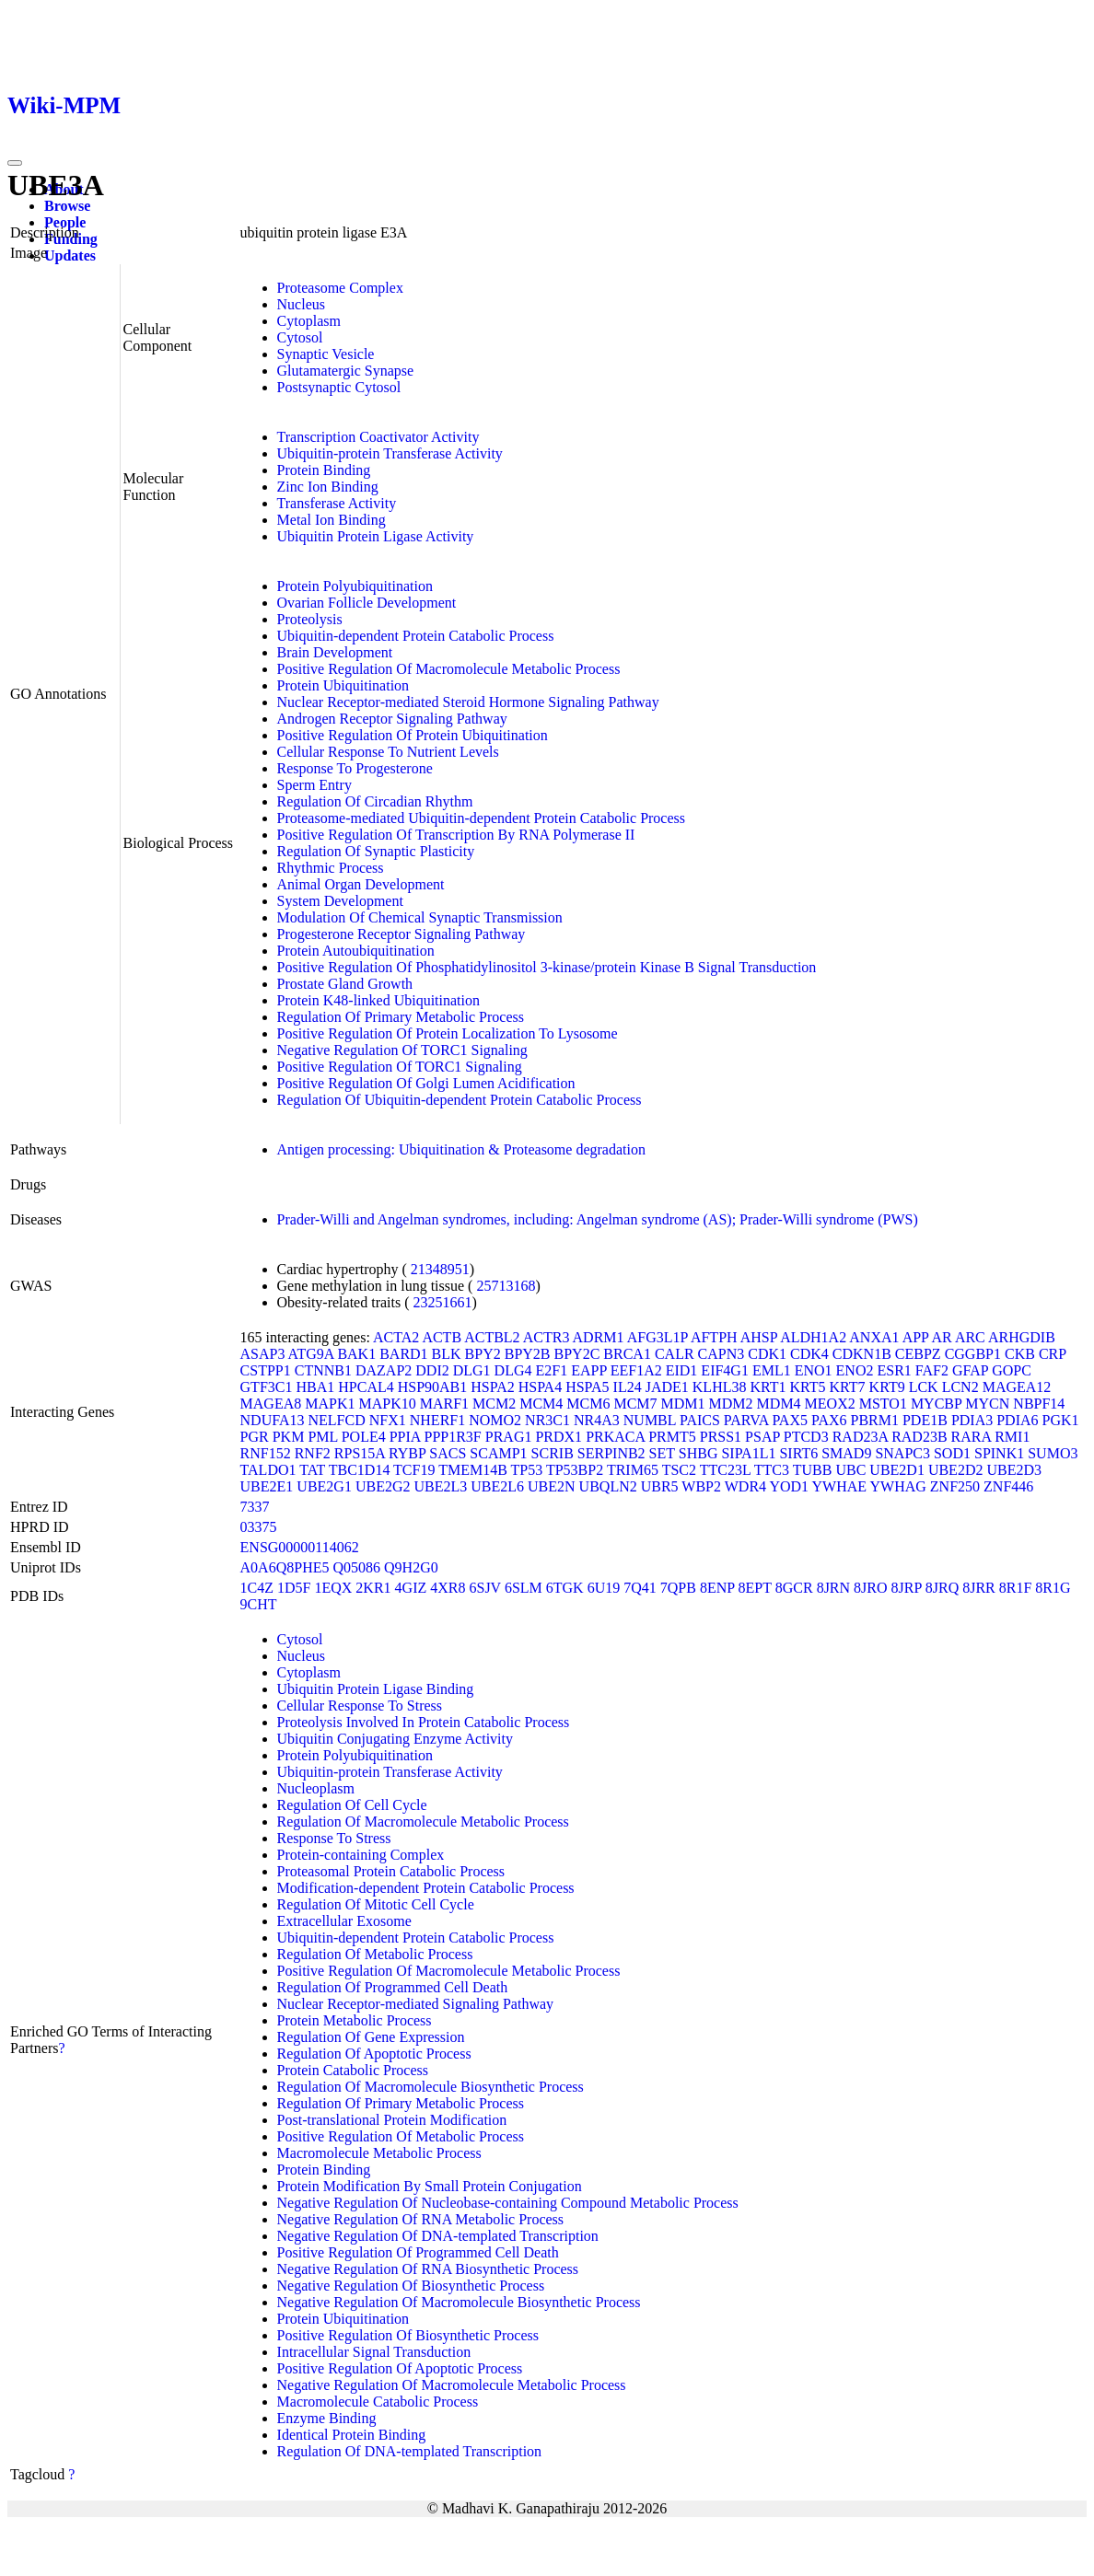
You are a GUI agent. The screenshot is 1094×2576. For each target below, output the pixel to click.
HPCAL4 (365, 1387)
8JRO (870, 1587)
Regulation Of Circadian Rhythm (375, 801)
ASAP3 (262, 1354)
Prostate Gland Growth (345, 984)
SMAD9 (846, 1453)
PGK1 (1060, 1420)
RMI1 (1012, 1437)
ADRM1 (598, 1337)
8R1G (1052, 1587)
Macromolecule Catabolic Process (378, 2401)
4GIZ (411, 1587)
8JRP (906, 1587)
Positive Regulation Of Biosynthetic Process (408, 2335)
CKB (1020, 1354)
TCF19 (414, 1470)
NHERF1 (437, 1420)
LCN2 (960, 1387)
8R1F (1015, 1587)
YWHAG (897, 1486)
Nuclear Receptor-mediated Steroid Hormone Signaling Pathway (468, 702)
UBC (850, 1470)
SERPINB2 (611, 1453)
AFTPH (714, 1337)
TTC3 (771, 1470)
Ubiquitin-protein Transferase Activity (390, 453)
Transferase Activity (337, 503)
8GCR (794, 1587)
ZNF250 (955, 1486)
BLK (446, 1354)
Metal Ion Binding (331, 520)
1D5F (293, 1587)
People (65, 222)
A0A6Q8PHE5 (285, 1567)
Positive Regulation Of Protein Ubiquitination (412, 735)
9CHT (258, 1604)
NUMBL (649, 1420)
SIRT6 (798, 1453)
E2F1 (552, 1370)
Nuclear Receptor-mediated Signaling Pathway (415, 2004)
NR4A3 (597, 1420)
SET (662, 1453)
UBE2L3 (440, 1486)
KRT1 (768, 1387)
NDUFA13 (272, 1420)
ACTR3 (546, 1337)
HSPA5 (587, 1387)
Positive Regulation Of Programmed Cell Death (418, 2252)
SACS (447, 1453)
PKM (289, 1437)
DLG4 (513, 1370)
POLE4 (364, 1437)
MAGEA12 (1017, 1387)
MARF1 (444, 1403)
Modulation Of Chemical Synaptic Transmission (420, 917)
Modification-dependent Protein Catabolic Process (426, 1888)
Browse (67, 206)
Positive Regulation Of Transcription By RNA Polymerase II (456, 834)
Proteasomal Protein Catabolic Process (391, 1871)
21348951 (440, 1269)
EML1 (771, 1370)
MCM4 (541, 1403)
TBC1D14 (359, 1470)
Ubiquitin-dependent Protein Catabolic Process (415, 636)
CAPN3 (721, 1354)
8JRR (978, 1587)
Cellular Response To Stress (359, 1705)
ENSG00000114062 (299, 1547)
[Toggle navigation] (14, 163)
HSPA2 (492, 1387)
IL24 (627, 1387)
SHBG (698, 1453)
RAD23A (860, 1437)
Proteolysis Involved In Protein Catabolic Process (423, 1722)
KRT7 (848, 1387)
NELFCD (337, 1420)
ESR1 (894, 1370)
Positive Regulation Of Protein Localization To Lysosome (447, 1033)
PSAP (762, 1437)
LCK (923, 1387)
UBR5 (660, 1486)
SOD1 (952, 1453)
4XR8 (447, 1587)
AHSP (758, 1337)
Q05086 (356, 1567)
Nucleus (301, 304)
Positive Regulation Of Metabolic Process (400, 2136)
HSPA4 (540, 1387)
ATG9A (311, 1354)
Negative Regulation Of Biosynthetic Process (411, 2285)
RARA (971, 1437)
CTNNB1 (323, 1370)
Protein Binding (324, 470)
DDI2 (431, 1370)
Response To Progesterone (355, 768)
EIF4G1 (725, 1370)
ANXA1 (874, 1337)
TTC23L (725, 1470)
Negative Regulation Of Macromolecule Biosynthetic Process (459, 2302)
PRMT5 (672, 1437)
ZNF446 (1008, 1486)
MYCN (987, 1403)
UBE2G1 (324, 1486)
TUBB (812, 1470)
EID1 (682, 1370)
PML (322, 1437)
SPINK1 (999, 1453)
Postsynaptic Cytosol (339, 387)
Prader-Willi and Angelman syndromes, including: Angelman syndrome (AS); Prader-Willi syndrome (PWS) (597, 1219)
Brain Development (335, 652)
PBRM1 (875, 1420)
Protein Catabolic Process (352, 2070)
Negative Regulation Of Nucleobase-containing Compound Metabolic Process (508, 2202)
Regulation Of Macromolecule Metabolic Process (423, 1821)
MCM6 (588, 1403)
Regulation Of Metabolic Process (375, 1954)
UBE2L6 (497, 1486)
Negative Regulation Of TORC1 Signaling (402, 1050)
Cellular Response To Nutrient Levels (388, 752)
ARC (970, 1337)
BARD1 (403, 1354)
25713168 (505, 1286)
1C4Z (257, 1587)
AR (942, 1337)
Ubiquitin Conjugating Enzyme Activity (395, 1738)
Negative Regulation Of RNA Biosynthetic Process (428, 2269)
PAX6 (829, 1420)
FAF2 (932, 1370)
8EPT (755, 1587)
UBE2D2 (955, 1470)
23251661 (442, 1302)
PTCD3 (806, 1437)
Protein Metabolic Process (354, 2020)
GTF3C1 (266, 1387)
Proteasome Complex (340, 288)
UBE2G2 (383, 1486)
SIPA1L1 (748, 1453)
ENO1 (813, 1370)
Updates (70, 255)
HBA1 (315, 1387)
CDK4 (809, 1354)
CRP (1052, 1354)
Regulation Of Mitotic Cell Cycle (375, 1904)
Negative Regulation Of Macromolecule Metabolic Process (451, 2385)
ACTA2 (396, 1337)
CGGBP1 (973, 1354)
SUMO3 (1052, 1453)
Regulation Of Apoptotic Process (374, 2053)
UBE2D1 (897, 1470)
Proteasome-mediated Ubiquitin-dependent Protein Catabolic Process (481, 818)
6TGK (565, 1587)
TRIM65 (632, 1470)
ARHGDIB (1021, 1337)
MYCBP (936, 1403)
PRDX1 (558, 1437)
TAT (312, 1470)
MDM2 (731, 1403)
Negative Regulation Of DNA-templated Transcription (438, 2236)
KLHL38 (719, 1387)
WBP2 (701, 1486)
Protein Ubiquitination (343, 685)
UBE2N (552, 1486)
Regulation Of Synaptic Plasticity (376, 851)
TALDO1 (268, 1470)
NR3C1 (547, 1420)
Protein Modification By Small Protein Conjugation (429, 2186)
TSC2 (679, 1470)
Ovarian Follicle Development (367, 602)
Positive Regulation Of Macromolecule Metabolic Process (449, 669)
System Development (340, 901)
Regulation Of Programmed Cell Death (392, 1987)
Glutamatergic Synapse (345, 370)
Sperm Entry (314, 785)
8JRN (833, 1587)
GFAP (970, 1370)
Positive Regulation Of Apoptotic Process (400, 2368)
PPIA (405, 1437)
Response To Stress (334, 1838)
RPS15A (359, 1453)
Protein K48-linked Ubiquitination (378, 1000)
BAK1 (356, 1354)
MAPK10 (386, 1403)
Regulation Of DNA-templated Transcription (409, 2451)
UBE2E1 (267, 1486)
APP (915, 1337)
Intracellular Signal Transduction (374, 2352)
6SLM (523, 1587)
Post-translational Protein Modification (392, 2120)
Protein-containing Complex (361, 1854)
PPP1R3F (452, 1437)
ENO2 (855, 1370)
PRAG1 (508, 1437)
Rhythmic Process (330, 868)
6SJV (484, 1587)
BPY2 (483, 1354)
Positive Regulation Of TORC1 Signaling (399, 1066)
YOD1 (789, 1486)
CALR (674, 1354)
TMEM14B (472, 1470)
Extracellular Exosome (344, 1921)
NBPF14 (1039, 1403)
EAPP (589, 1370)
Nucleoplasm (316, 1788)
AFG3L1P (657, 1337)
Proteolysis (310, 619)
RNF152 (265, 1453)
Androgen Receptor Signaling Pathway (392, 718)
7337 (255, 1506)
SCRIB (552, 1453)
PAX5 (790, 1420)
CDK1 (767, 1354)
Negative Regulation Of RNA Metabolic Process (420, 2219)
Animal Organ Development (361, 884)
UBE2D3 (1014, 1470)
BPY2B (528, 1354)
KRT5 (808, 1387)
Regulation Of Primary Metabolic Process (400, 1017)
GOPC (1011, 1370)
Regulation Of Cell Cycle (352, 1805)
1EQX (333, 1587)
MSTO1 (883, 1403)
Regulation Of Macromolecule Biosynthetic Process (430, 2086)
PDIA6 (1017, 1420)
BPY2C (577, 1354)
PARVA (746, 1420)
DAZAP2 (383, 1370)
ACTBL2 (491, 1337)
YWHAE (839, 1486)
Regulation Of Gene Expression (371, 2037)
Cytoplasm (309, 321)
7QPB (678, 1587)
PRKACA (615, 1437)
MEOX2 (830, 1403)
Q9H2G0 (411, 1567)
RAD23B (919, 1437)
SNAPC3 (902, 1453)
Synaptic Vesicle (326, 354)
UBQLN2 (608, 1486)
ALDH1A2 (813, 1337)
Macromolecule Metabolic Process (379, 2153)
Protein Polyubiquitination (355, 586)
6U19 (604, 1587)
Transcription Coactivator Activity (378, 437)
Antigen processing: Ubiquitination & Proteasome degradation (461, 1149)
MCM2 (494, 1403)
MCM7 (635, 1403)
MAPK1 (330, 1403)
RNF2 (313, 1453)
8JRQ (942, 1587)
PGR (254, 1437)
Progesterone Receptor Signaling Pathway (401, 934)
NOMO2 (495, 1420)
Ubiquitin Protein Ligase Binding (375, 1689)
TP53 (527, 1470)
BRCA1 (627, 1354)
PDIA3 (972, 1420)
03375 (258, 1527)
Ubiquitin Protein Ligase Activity (375, 536)
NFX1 (387, 1420)
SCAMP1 (498, 1453)
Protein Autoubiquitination (356, 950)
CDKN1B (861, 1354)
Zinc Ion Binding (327, 486)
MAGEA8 (271, 1403)
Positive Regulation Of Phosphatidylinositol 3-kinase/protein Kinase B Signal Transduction (547, 967)
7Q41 (640, 1587)
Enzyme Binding (327, 2418)
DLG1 (472, 1370)
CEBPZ (918, 1354)
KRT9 (887, 1387)
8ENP (717, 1587)
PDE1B (925, 1420)
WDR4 (745, 1486)
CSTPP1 (265, 1370)
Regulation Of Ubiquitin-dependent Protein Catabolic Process (459, 1100)
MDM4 (779, 1403)
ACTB (441, 1337)
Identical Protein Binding (351, 2435)
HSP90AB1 (433, 1387)
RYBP (407, 1453)
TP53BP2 (574, 1470)
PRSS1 (720, 1437)
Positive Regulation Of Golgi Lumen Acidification (426, 1083)
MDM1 (683, 1403)
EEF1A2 (636, 1370)
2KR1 (372, 1587)
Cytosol (300, 337)
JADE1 (667, 1387)
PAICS (700, 1420)
